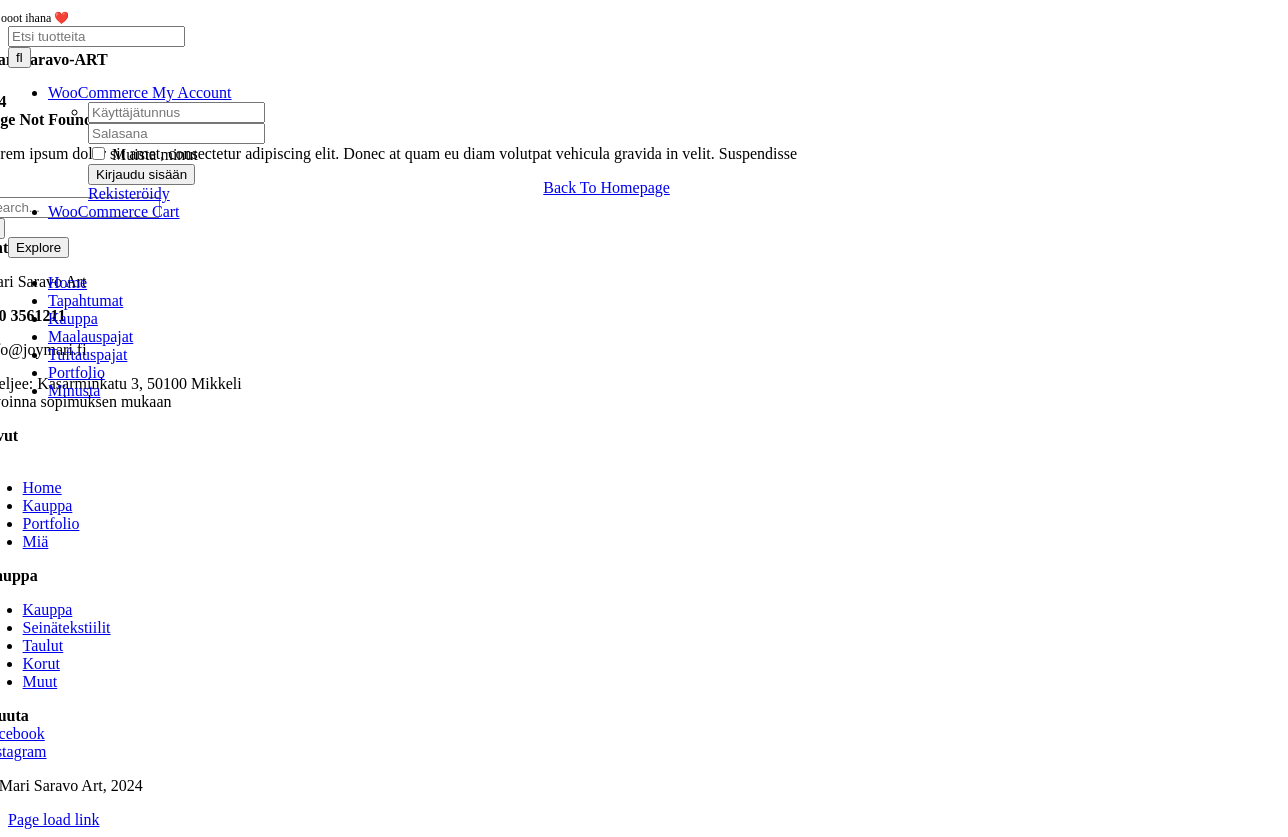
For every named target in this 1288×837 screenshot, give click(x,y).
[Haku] (19, 57)
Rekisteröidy (129, 193)
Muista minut (145, 154)
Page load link (54, 819)
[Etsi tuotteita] (96, 36)
